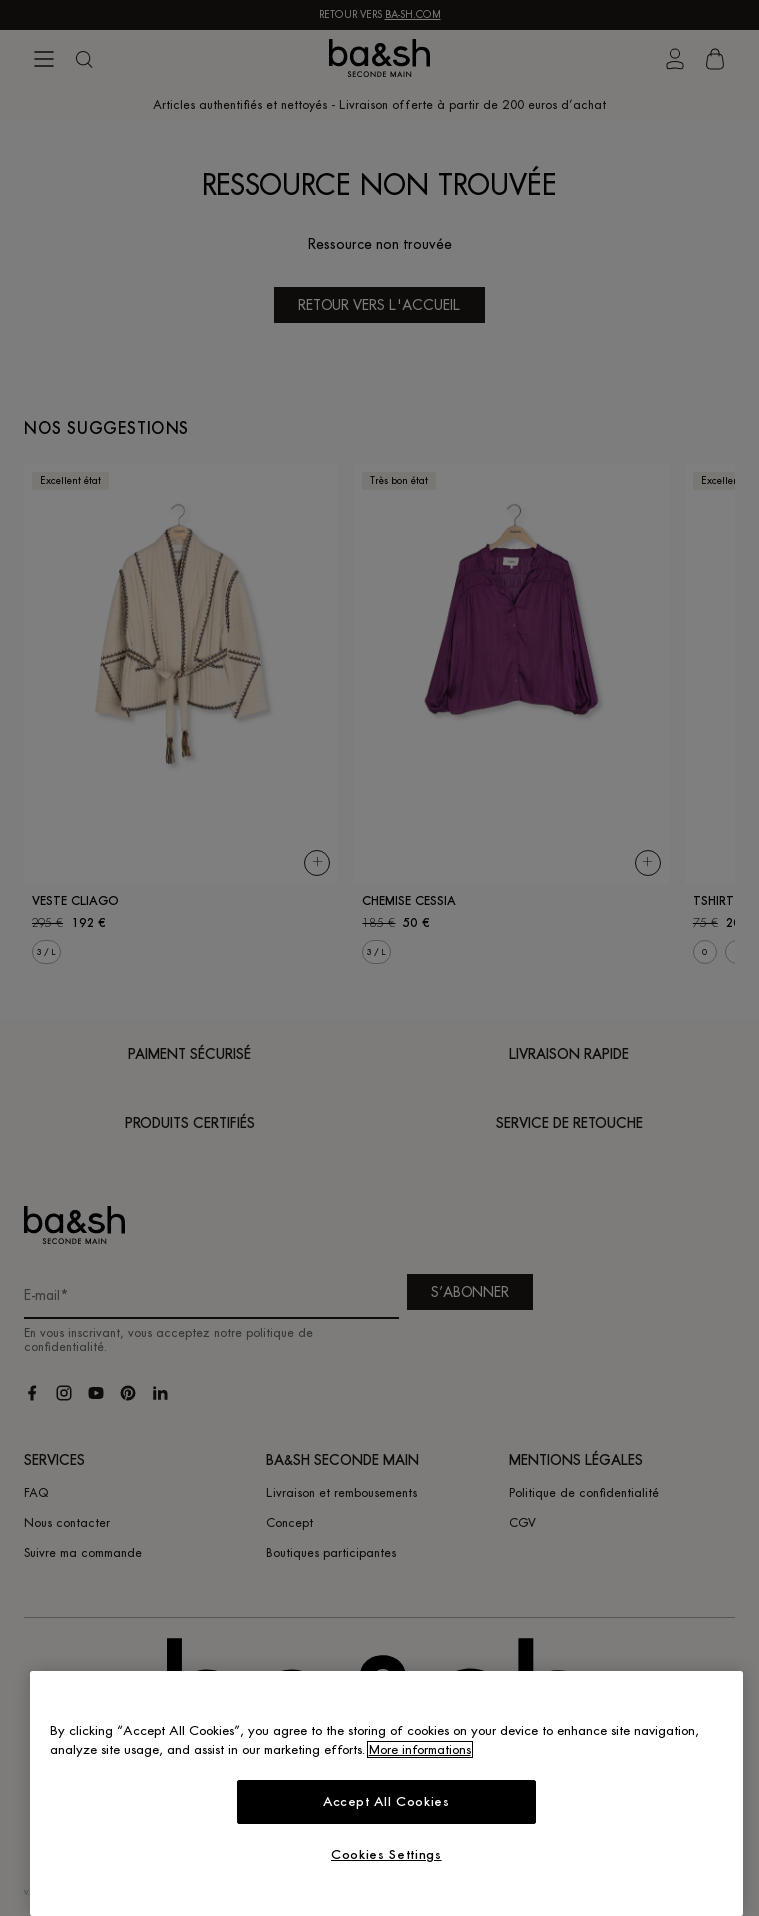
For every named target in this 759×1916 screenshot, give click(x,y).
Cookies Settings (386, 1854)
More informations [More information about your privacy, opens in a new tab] (420, 1749)
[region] (386, 1793)
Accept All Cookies (386, 1801)
